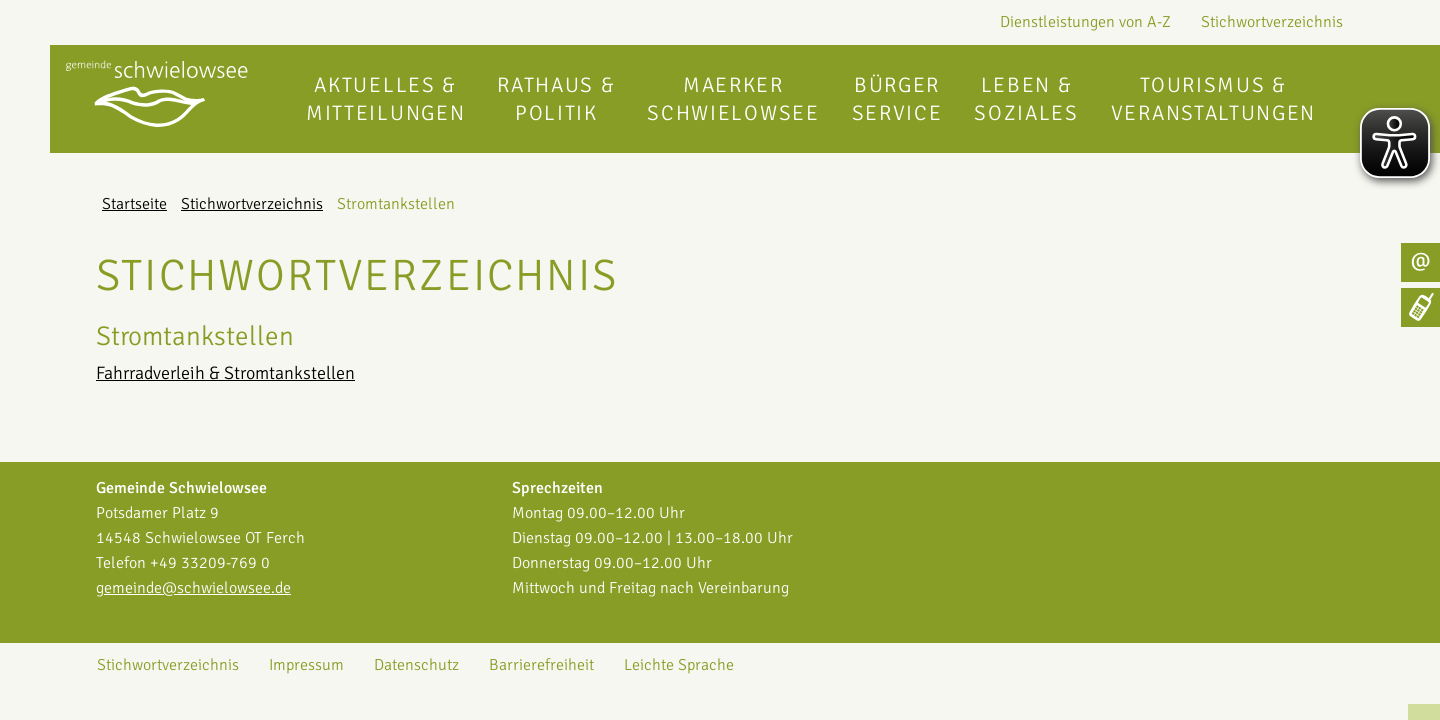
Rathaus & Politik (556, 99)
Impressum (306, 665)
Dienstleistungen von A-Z (1085, 22)
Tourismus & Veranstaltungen (1213, 99)
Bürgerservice (897, 99)
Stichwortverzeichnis (1272, 22)
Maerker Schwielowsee (733, 99)
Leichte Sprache (679, 665)
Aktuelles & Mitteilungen (385, 99)
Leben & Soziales (1026, 99)
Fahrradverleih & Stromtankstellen (225, 373)
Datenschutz (416, 665)
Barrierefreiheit (541, 665)
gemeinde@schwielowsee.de (193, 588)
